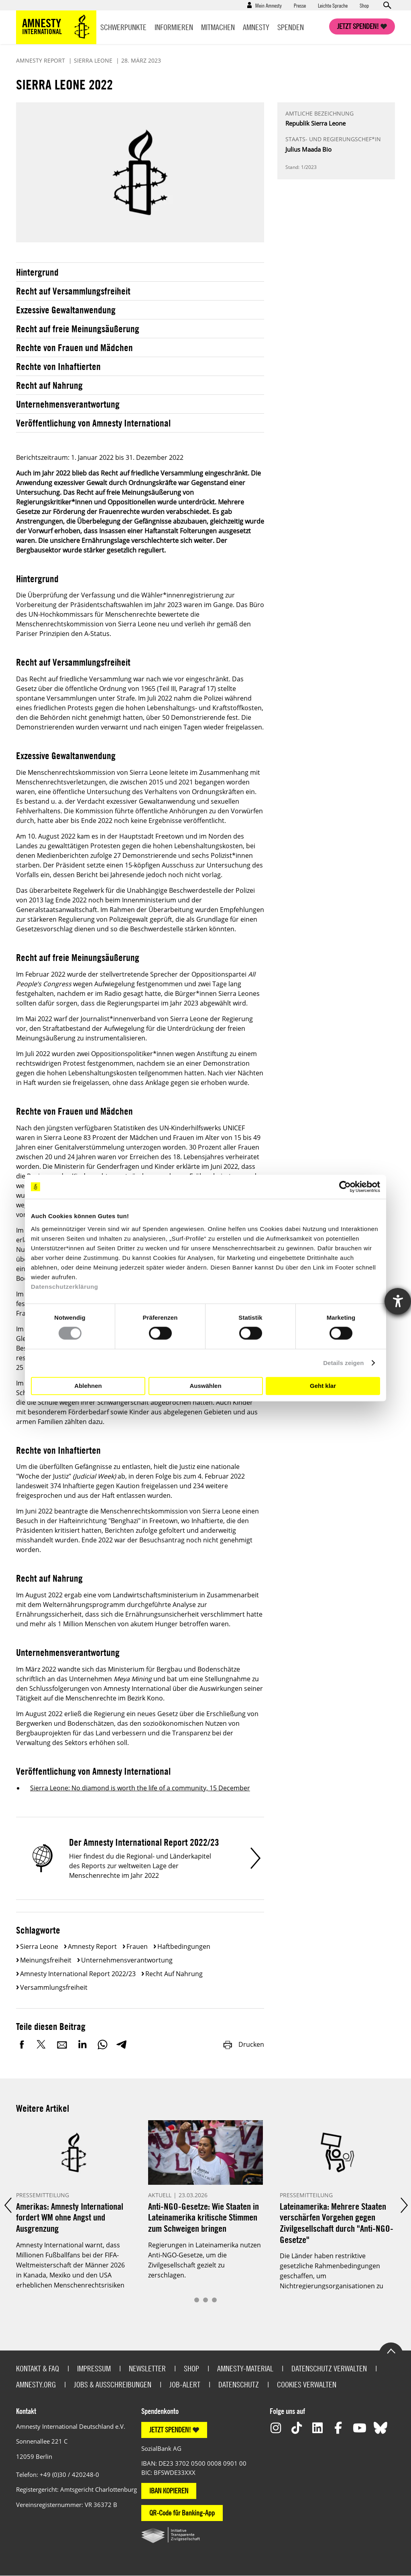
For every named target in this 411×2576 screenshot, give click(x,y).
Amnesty (256, 27)
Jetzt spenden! (358, 26)
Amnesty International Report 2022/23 (78, 1973)
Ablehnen (88, 1385)
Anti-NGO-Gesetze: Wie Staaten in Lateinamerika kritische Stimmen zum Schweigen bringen (203, 2217)
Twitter (42, 2044)
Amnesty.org (36, 2384)
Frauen (137, 1946)
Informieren (174, 27)
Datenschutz (238, 2384)
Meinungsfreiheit (45, 1960)
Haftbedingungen (183, 1946)
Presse (300, 5)
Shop (364, 5)
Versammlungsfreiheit (53, 1987)
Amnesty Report (92, 1946)
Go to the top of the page (391, 2350)
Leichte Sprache (333, 5)
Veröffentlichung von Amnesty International (93, 423)
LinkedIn (82, 2044)
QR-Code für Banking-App (182, 2513)
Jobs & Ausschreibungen (112, 2384)
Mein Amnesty (268, 5)
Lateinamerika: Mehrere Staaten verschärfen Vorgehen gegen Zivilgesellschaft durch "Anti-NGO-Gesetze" (336, 2222)
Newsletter (147, 2368)
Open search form (387, 5)
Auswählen (205, 1385)
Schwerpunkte (123, 27)
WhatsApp (102, 2044)
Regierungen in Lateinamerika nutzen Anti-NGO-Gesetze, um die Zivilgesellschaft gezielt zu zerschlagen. (204, 2260)
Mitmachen (218, 27)
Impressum (94, 2368)
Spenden (290, 27)
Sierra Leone (39, 1946)
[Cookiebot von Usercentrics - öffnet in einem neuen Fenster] (345, 1187)
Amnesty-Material (245, 2368)
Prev (7, 2205)
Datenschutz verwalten (329, 2368)
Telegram (121, 2044)
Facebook (22, 2044)
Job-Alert (184, 2384)
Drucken (243, 2044)
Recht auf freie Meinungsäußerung (77, 329)
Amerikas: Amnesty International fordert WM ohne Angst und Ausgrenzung (69, 2217)
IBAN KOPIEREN (168, 2491)
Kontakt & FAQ (37, 2368)
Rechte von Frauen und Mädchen (74, 347)
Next (403, 2205)
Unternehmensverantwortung (68, 404)
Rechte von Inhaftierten (58, 366)
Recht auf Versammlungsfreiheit (73, 291)
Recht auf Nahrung (49, 385)
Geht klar (323, 1385)
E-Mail (62, 2044)
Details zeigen (343, 1362)
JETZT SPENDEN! (170, 2430)
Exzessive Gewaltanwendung (66, 310)
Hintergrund (37, 272)
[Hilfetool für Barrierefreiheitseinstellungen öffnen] (398, 1301)
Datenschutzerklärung (64, 1286)
